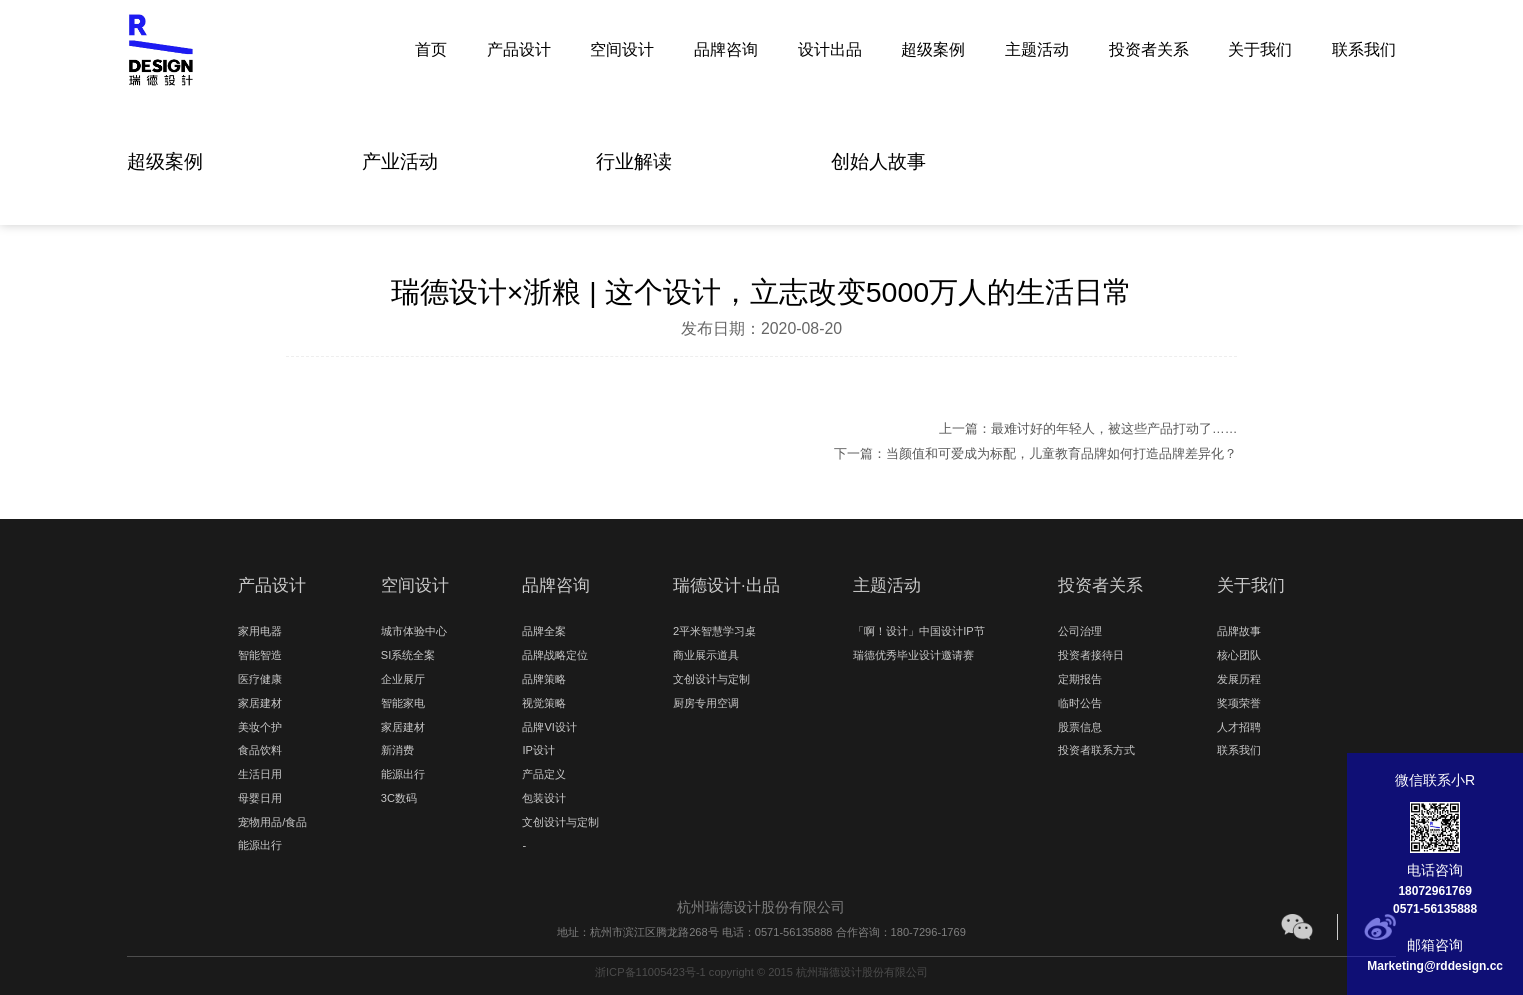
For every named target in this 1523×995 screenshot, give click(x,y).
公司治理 (1080, 631)
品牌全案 (544, 631)
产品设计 (519, 48)
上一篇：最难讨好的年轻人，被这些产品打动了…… (1088, 429)
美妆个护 (260, 727)
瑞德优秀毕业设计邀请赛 (913, 655)
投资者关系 (1149, 48)
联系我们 (1364, 48)
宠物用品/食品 (272, 822)
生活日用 (260, 774)
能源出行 (260, 845)
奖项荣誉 (1239, 703)
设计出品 (830, 48)
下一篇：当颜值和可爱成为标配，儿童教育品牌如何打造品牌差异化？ (1035, 454)
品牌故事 (1239, 631)
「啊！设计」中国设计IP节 (918, 631)
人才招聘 (1239, 727)
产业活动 (400, 161)
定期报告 (1080, 679)
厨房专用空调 (706, 703)
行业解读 (634, 161)
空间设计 (622, 48)
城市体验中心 (414, 631)
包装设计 (544, 798)
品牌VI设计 (549, 727)
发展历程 (1239, 679)
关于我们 (1260, 48)
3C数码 (399, 798)
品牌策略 (544, 679)
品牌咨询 (726, 48)
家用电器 (260, 631)
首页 (431, 48)
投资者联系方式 (1096, 750)
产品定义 (544, 774)
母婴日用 (260, 798)
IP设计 (538, 750)
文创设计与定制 (560, 822)
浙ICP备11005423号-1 (650, 972)
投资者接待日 (1091, 655)
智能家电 (403, 703)
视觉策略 (544, 703)
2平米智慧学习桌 (714, 631)
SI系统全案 (408, 655)
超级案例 (933, 48)
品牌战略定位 (555, 655)
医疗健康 (260, 679)
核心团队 (1239, 655)
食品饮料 (260, 750)
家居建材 (260, 703)
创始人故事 (878, 161)
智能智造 (260, 655)
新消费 (397, 750)
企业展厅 (403, 679)
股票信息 (1080, 727)
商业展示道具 (706, 655)
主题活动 (1037, 48)
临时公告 (1080, 703)
